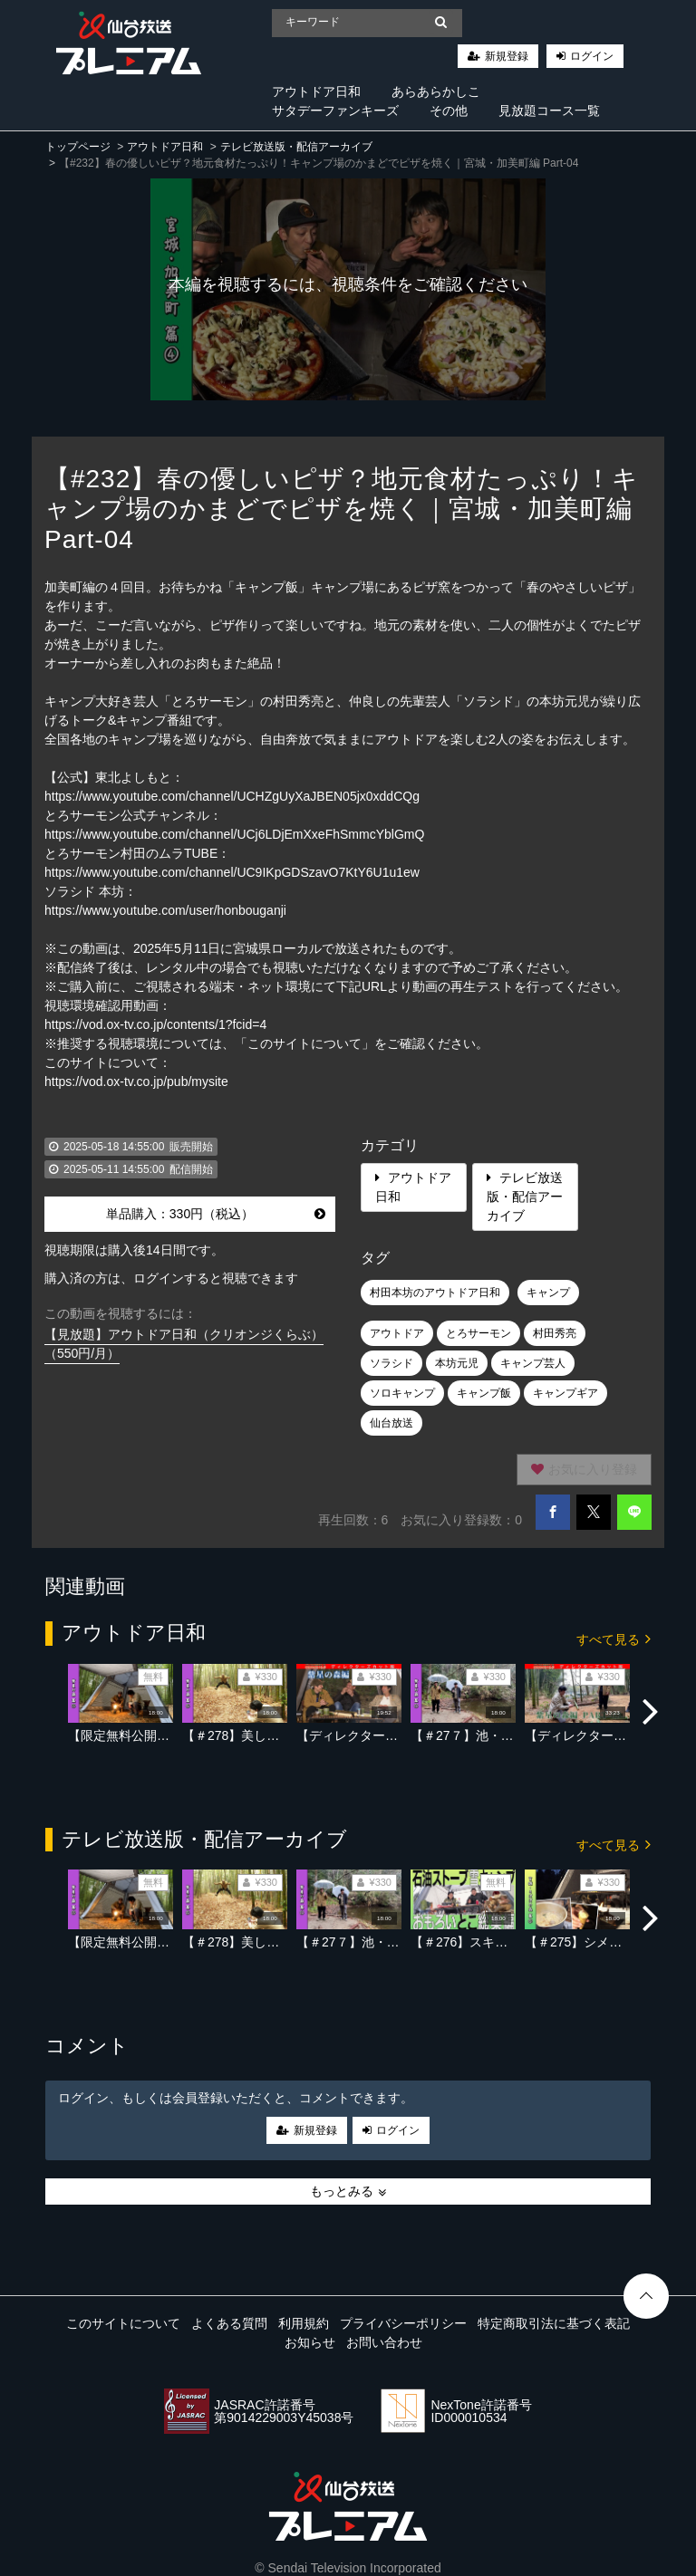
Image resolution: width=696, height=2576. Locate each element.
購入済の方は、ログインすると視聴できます (171, 1278)
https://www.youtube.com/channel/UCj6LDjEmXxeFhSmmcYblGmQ (234, 834)
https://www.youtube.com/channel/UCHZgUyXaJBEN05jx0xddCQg (232, 796)
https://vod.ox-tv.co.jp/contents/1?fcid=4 (155, 1024)
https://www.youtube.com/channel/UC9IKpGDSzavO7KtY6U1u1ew (232, 872)
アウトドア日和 (316, 91)
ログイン (592, 56)
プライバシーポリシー (403, 2323)
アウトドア (397, 1333)
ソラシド (391, 1363)
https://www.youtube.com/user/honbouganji (165, 910)
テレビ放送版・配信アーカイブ (296, 146)
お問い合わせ (384, 2342)
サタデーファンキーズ (335, 110)
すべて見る (613, 1638)
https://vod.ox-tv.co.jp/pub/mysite (136, 1081)
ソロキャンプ (402, 1393)
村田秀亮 (554, 1333)
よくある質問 (229, 2323)
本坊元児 (456, 1363)
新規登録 (506, 56)
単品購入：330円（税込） (215, 1213)
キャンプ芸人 (533, 1363)
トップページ (78, 146)
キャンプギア (565, 1393)
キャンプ (548, 1292)
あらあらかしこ (436, 91)
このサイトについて (123, 2323)
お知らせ (310, 2342)
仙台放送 (391, 1423)
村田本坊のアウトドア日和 (435, 1292)
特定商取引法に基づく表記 (554, 2323)
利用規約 (303, 2323)
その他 (449, 110)
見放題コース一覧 (549, 110)
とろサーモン (478, 1333)
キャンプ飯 (484, 1393)
